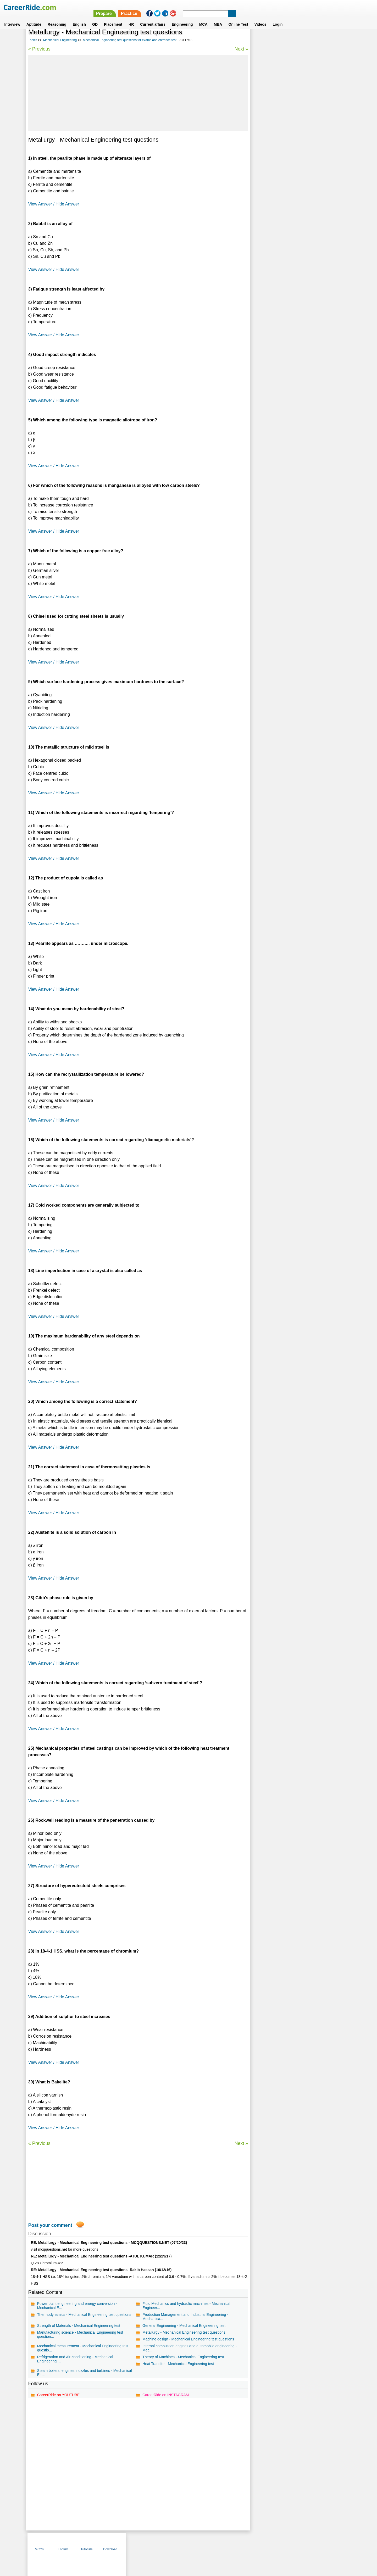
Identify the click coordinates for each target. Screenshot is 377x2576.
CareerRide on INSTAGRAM (165, 2395)
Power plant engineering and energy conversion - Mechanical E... (77, 2305)
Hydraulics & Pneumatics (275, 133)
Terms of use (186, 2542)
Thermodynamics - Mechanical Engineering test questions (84, 2314)
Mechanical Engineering (60, 40)
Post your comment (50, 2225)
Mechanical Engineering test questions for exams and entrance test (129, 40)
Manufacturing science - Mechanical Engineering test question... (80, 2334)
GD (95, 18)
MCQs (262, 40)
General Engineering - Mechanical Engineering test (183, 2325)
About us (141, 2542)
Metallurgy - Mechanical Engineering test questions (183, 2332)
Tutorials (310, 40)
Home (124, 2542)
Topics (32, 40)
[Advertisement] (137, 93)
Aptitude (33, 18)
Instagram (246, 2542)
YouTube (225, 2542)
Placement (113, 18)
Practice (266, 7)
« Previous (39, 49)
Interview (12, 18)
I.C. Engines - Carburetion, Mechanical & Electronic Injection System (296, 154)
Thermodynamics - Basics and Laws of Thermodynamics (286, 195)
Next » (240, 49)
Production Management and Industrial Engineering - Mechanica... (185, 2316)
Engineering (182, 18)
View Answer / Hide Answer (53, 204)
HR (131, 18)
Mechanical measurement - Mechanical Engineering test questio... (83, 2348)
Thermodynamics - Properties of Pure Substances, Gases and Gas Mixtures (296, 181)
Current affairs (152, 18)
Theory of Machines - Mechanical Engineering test (183, 2357)
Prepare (241, 7)
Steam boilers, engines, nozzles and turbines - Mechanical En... (84, 2372)
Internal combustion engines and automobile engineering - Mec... (189, 2348)
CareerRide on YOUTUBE (58, 2395)
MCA (203, 18)
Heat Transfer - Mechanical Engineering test (178, 2364)
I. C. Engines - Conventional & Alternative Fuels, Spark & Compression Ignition (299, 168)
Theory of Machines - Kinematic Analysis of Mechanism (300, 142)
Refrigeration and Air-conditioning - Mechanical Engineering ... (75, 2359)
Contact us (162, 2542)
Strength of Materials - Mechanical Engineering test (78, 2325)
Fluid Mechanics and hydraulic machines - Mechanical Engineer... (186, 2305)
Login (277, 18)
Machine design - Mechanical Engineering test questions (188, 2339)
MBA (218, 18)
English (79, 18)
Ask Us (207, 2542)
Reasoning (57, 18)
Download (334, 40)
